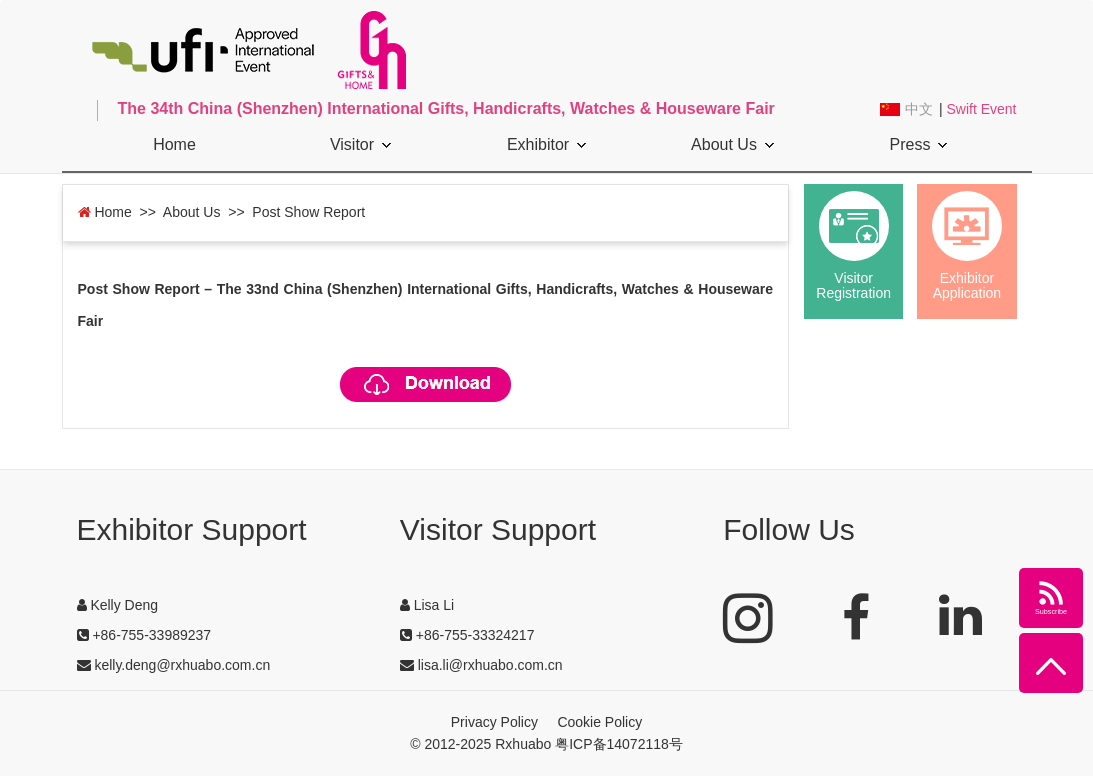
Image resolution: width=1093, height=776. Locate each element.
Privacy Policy (494, 722)
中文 (919, 109)
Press (919, 144)
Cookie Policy (599, 722)
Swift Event (981, 109)
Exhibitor (546, 144)
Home (174, 144)
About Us (732, 144)
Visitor (360, 144)
